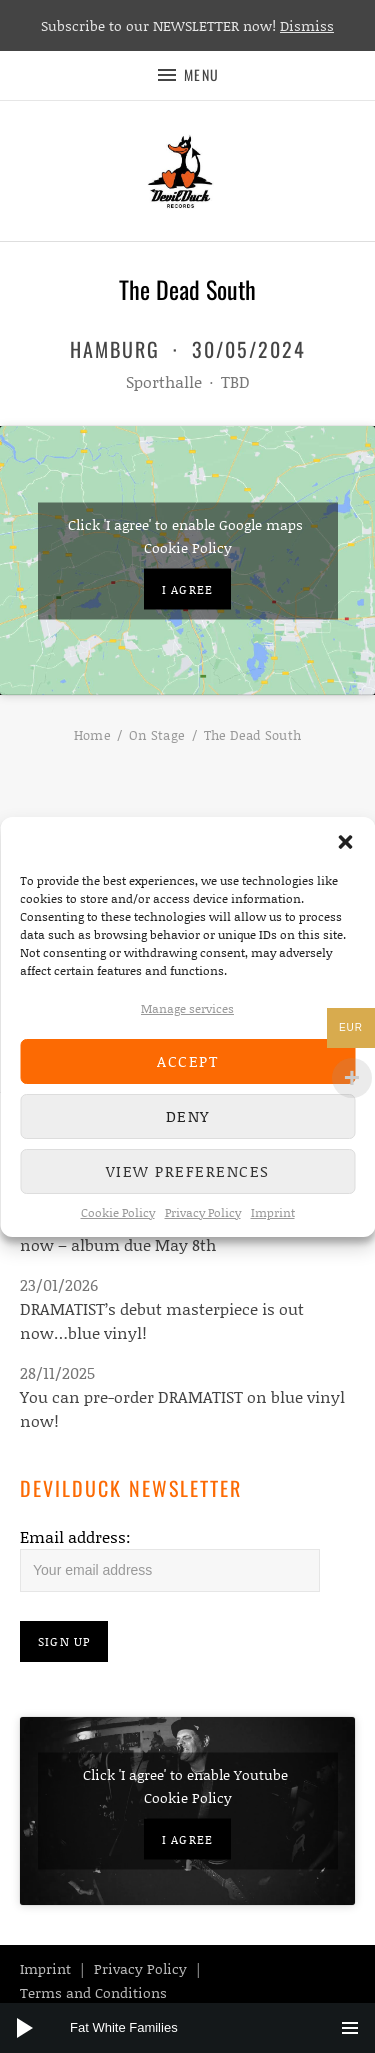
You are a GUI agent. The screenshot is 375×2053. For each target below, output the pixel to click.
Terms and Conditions (93, 1992)
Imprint (273, 1212)
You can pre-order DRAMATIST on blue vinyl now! (182, 1408)
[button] (345, 842)
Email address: (75, 1536)
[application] (187, 2028)
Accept (187, 1061)
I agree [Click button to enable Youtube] (187, 1838)
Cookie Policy (118, 1212)
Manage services (187, 1008)
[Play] (25, 2028)
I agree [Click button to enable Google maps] (187, 588)
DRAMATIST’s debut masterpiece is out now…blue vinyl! (162, 1320)
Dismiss (307, 25)
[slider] (197, 2028)
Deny (188, 1116)
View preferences (188, 1171)
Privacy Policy (203, 1212)
